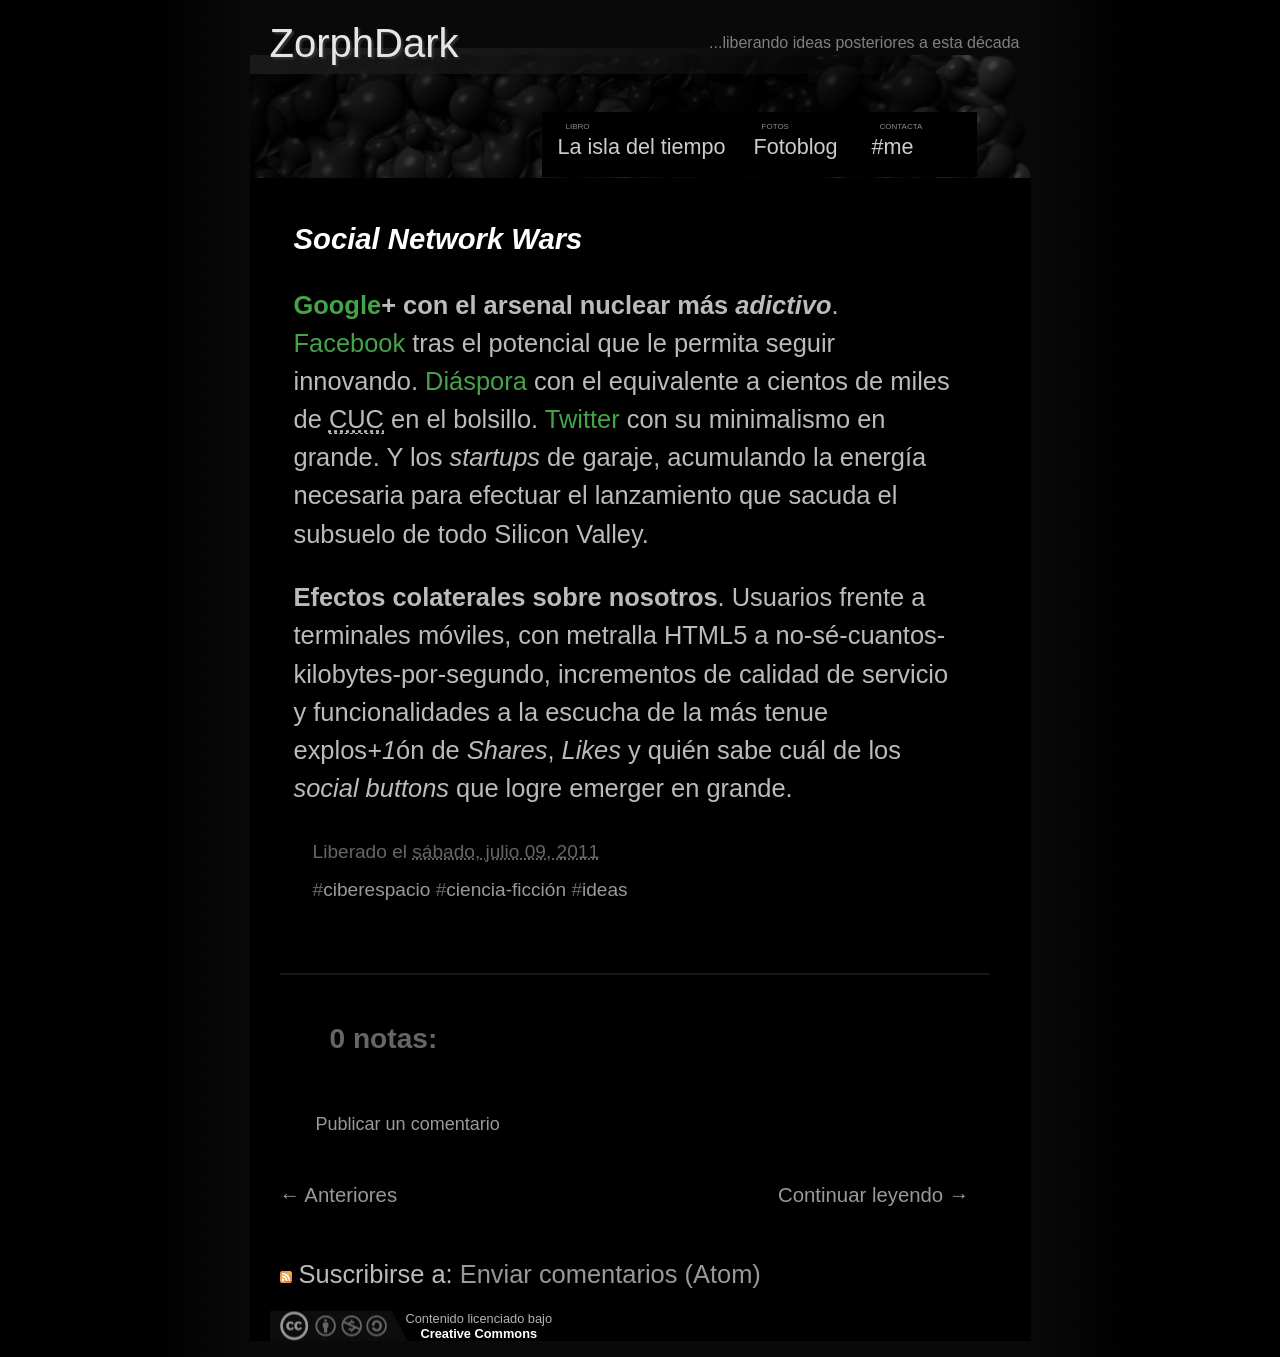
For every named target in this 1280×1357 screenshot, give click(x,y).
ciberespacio (376, 889)
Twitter (582, 419)
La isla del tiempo (641, 146)
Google (338, 305)
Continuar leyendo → (873, 1195)
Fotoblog (796, 146)
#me (893, 146)
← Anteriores (339, 1195)
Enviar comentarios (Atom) (610, 1274)
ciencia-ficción (506, 889)
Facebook (350, 343)
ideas (605, 889)
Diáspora (476, 381)
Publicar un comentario (408, 1124)
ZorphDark (364, 43)
